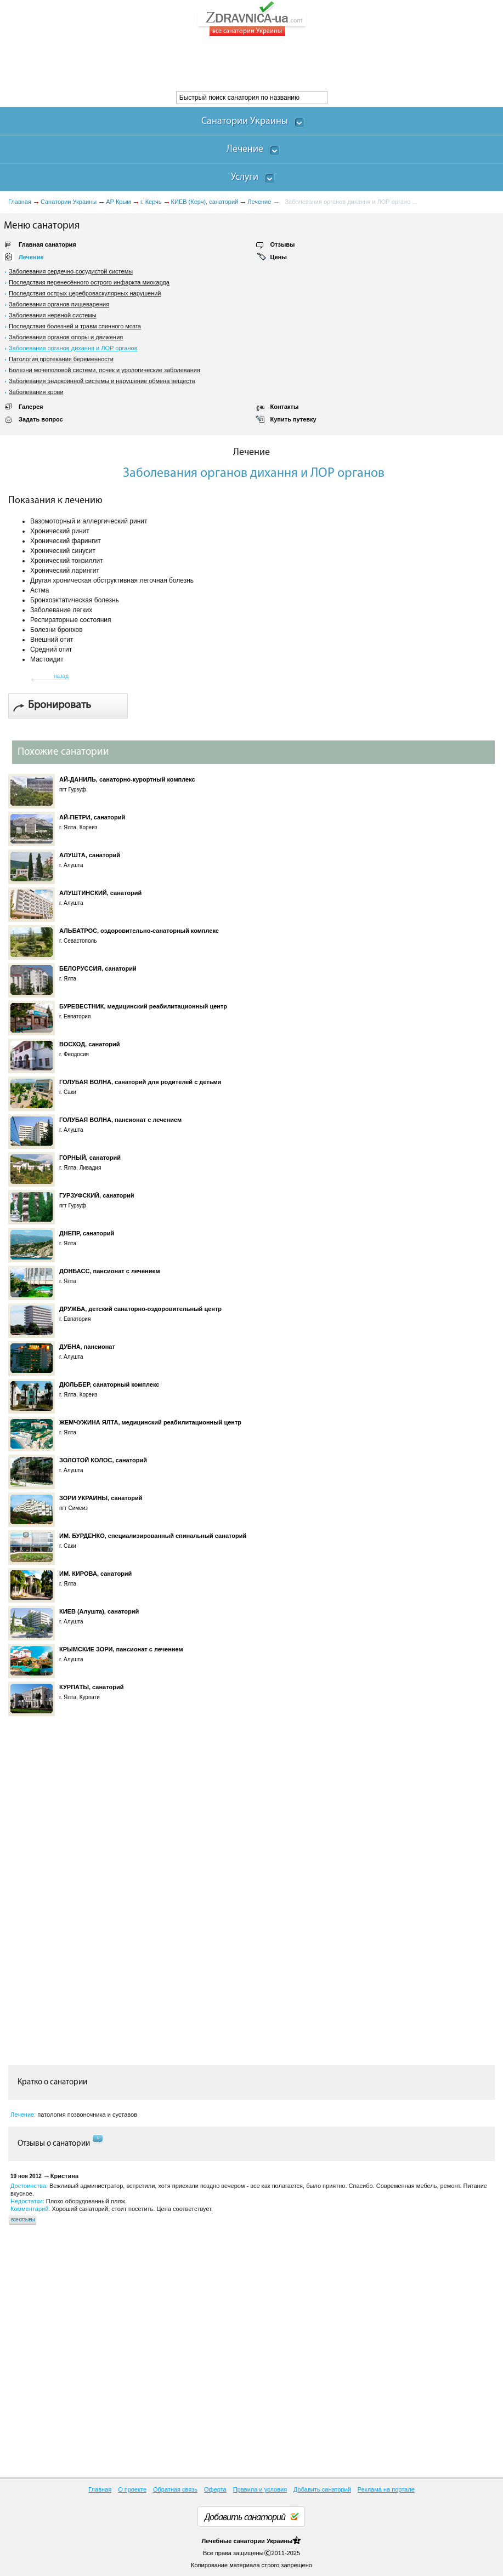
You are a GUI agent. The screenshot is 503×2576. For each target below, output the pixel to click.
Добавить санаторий (322, 2489)
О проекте (132, 2489)
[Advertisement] (199, 63)
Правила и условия (260, 2489)
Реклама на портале (386, 2489)
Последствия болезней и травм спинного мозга (75, 326)
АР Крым (118, 201)
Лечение (259, 201)
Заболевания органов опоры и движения (66, 337)
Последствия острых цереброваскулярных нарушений (85, 293)
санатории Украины (262, 2541)
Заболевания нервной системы (53, 315)
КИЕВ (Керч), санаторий (205, 201)
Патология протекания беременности (61, 359)
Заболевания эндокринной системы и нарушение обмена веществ (102, 381)
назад (61, 676)
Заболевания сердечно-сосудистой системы (71, 271)
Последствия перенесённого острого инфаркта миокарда (89, 282)
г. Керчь (151, 201)
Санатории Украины (69, 201)
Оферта (215, 2489)
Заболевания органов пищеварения (59, 304)
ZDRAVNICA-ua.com (265, 18)
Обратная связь (175, 2489)
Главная (19, 201)
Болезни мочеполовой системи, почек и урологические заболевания (104, 370)
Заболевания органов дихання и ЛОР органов (73, 348)
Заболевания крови (36, 392)
